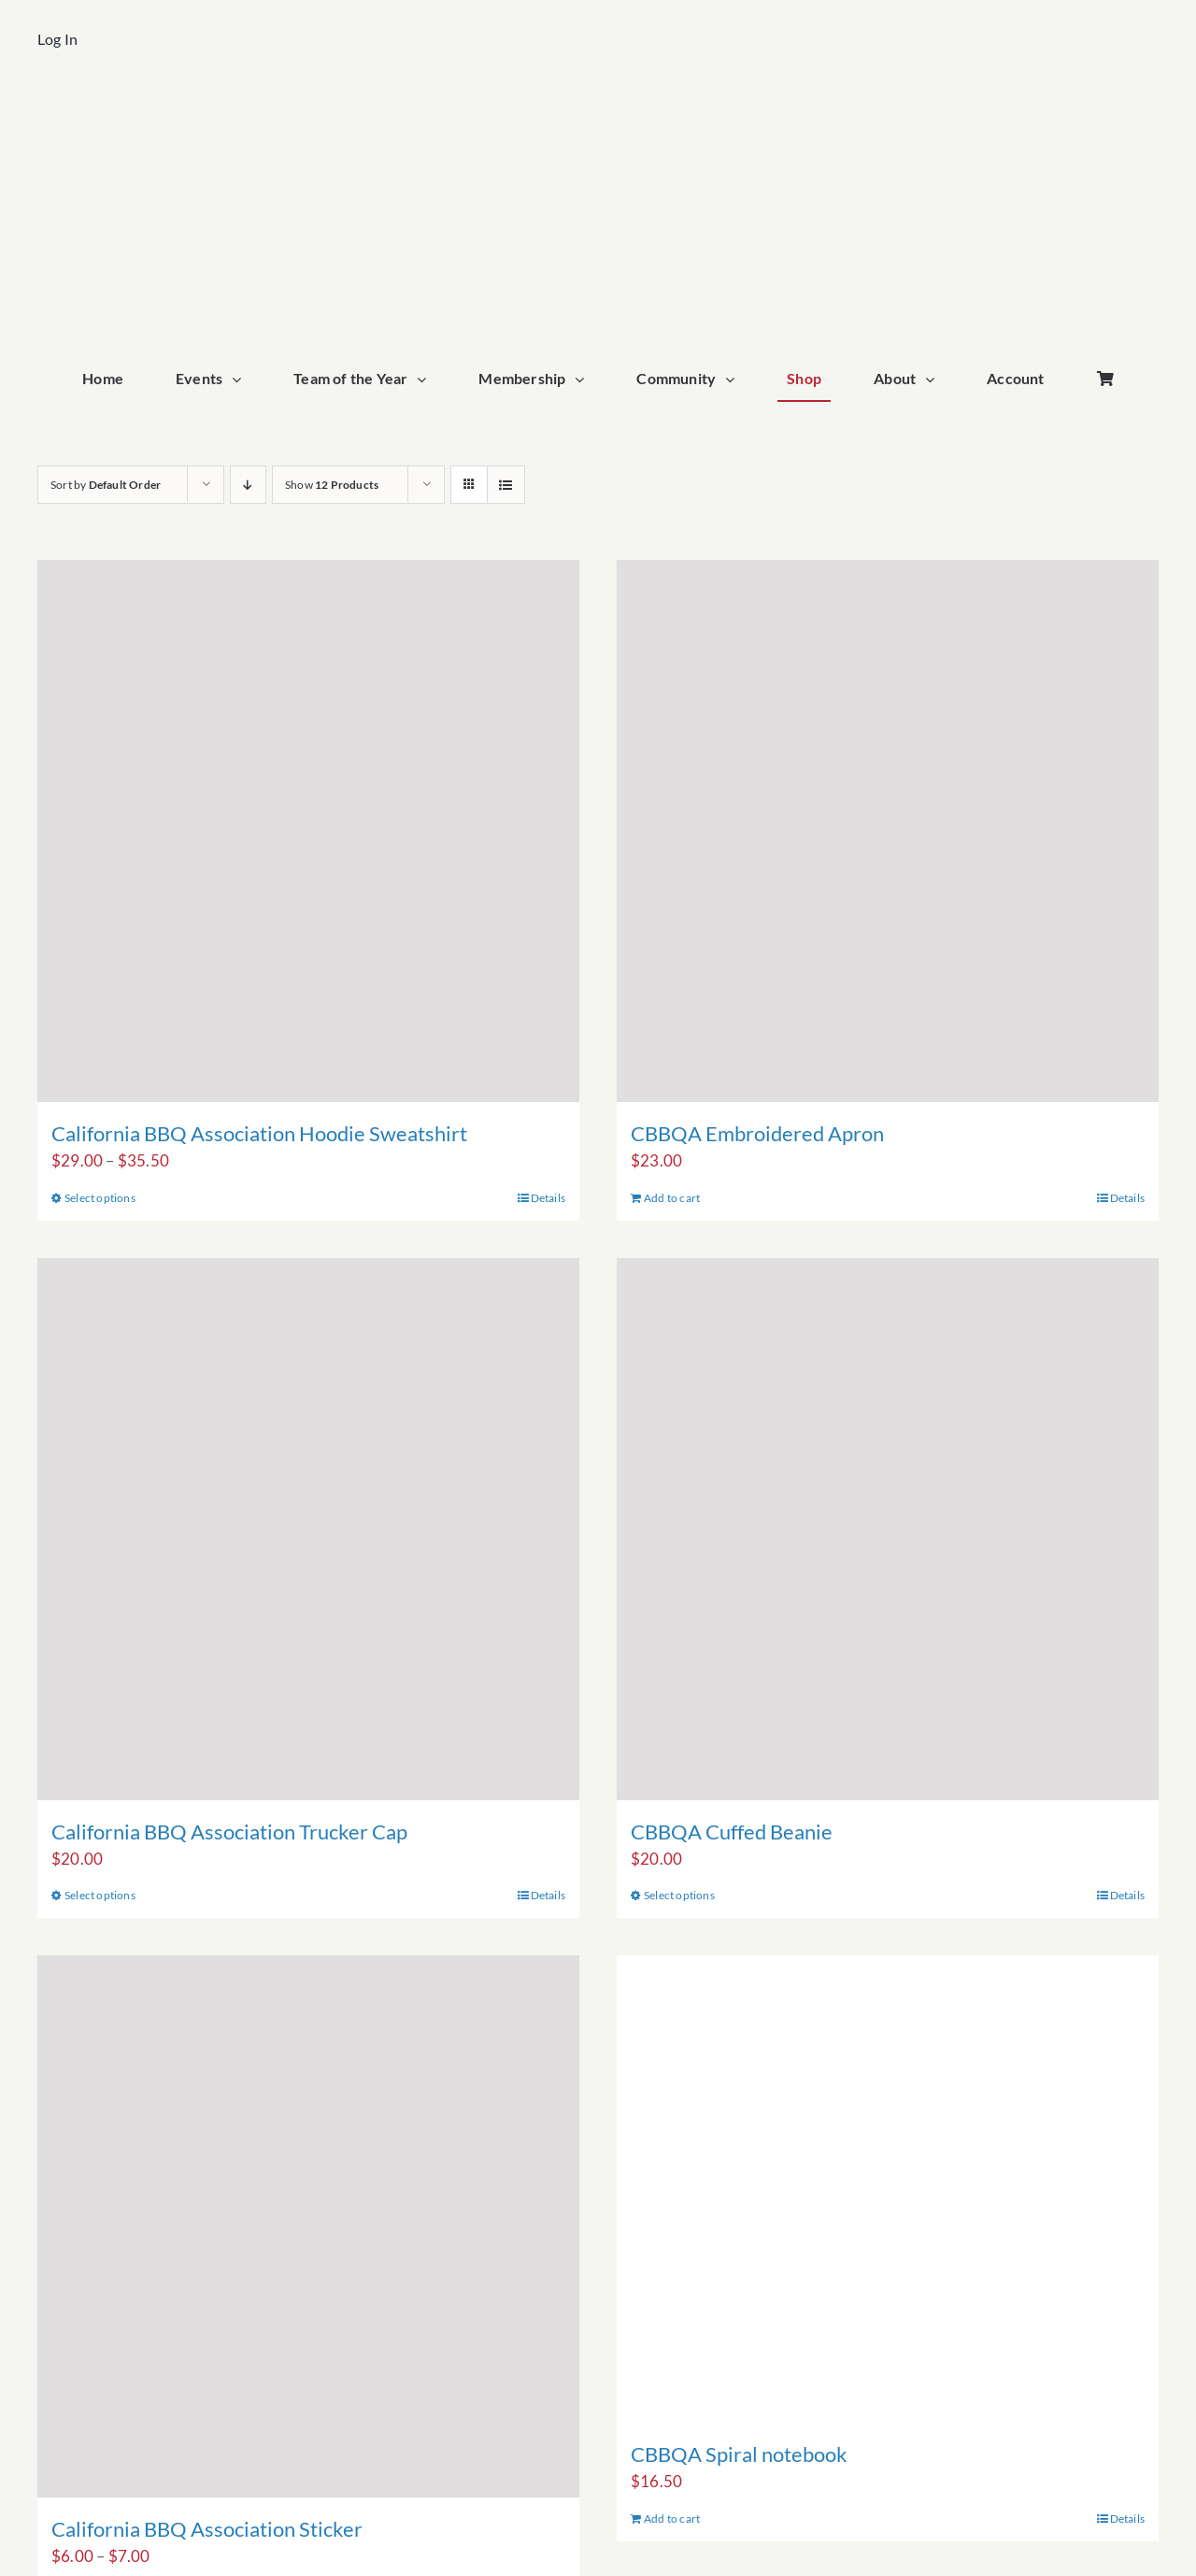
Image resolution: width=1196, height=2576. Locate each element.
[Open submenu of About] (934, 379)
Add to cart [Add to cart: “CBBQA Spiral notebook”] (672, 2519)
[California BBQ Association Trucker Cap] (308, 1529)
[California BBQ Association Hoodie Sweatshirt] (308, 831)
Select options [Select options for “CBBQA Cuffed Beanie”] (679, 1895)
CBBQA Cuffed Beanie (732, 1831)
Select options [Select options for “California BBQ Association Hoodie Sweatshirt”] (99, 1198)
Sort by (105, 485)
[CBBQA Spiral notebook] (888, 2189)
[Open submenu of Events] (241, 379)
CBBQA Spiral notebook (739, 2454)
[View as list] (506, 484)
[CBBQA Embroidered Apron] (888, 831)
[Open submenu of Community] (734, 379)
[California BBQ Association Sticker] (308, 2226)
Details (548, 1198)
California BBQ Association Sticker (207, 2528)
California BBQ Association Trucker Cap (229, 1831)
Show (331, 485)
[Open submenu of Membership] (584, 379)
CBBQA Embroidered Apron (757, 1133)
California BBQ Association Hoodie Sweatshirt (259, 1133)
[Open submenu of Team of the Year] (426, 379)
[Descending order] (248, 484)
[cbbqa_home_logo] (598, 109)
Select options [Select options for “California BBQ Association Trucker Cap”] (99, 1895)
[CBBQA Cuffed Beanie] (888, 1529)
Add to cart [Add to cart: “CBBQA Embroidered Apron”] (672, 1198)
